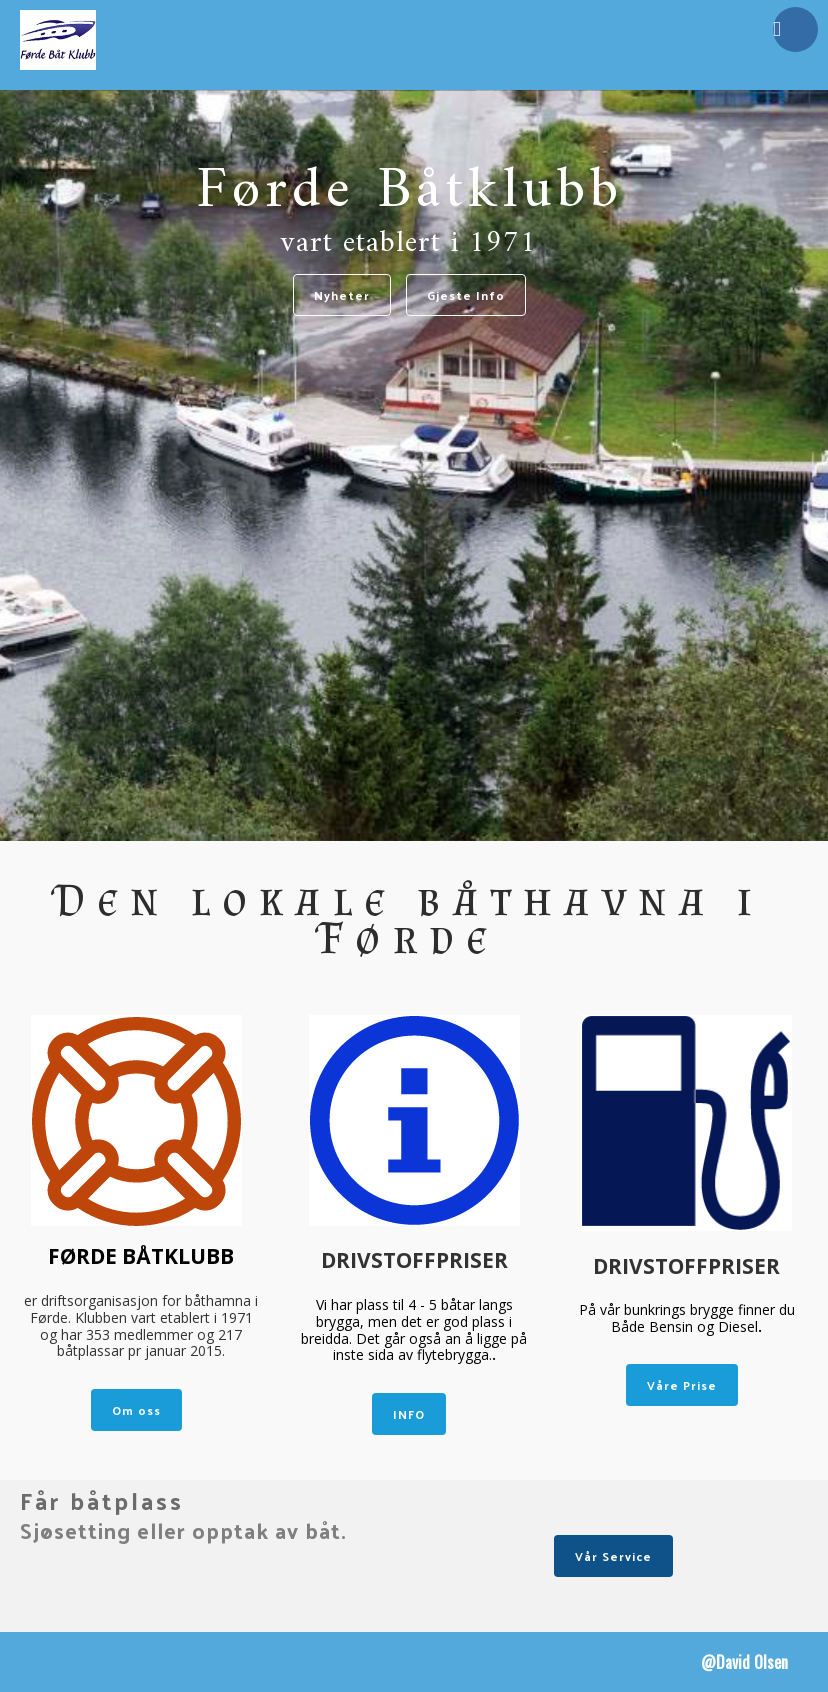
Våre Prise (682, 1385)
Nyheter (342, 295)
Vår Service (613, 1556)
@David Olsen (744, 1662)
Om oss (136, 1410)
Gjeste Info (466, 295)
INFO (409, 1414)
